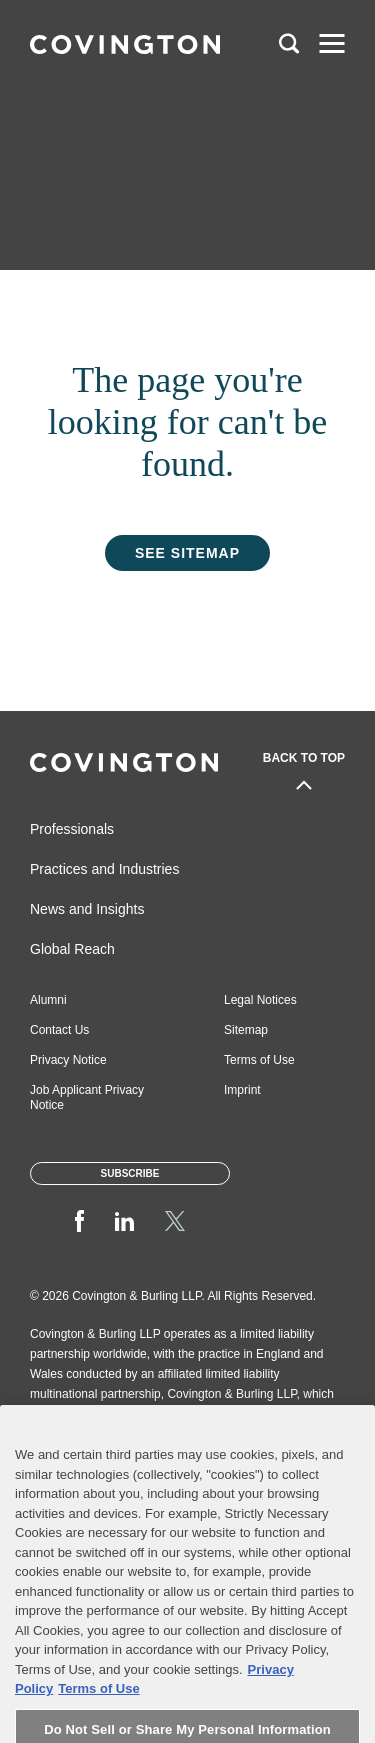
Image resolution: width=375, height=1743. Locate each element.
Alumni (48, 1000)
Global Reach (72, 949)
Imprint (242, 1090)
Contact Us (59, 1030)
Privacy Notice (68, 1060)
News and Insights (87, 909)
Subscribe (130, 1173)
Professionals (72, 829)
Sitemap (246, 1030)
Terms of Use (259, 1060)
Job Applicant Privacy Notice (87, 1097)
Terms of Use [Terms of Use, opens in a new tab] (98, 1709)
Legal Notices (260, 1000)
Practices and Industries (104, 869)
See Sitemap (187, 553)
